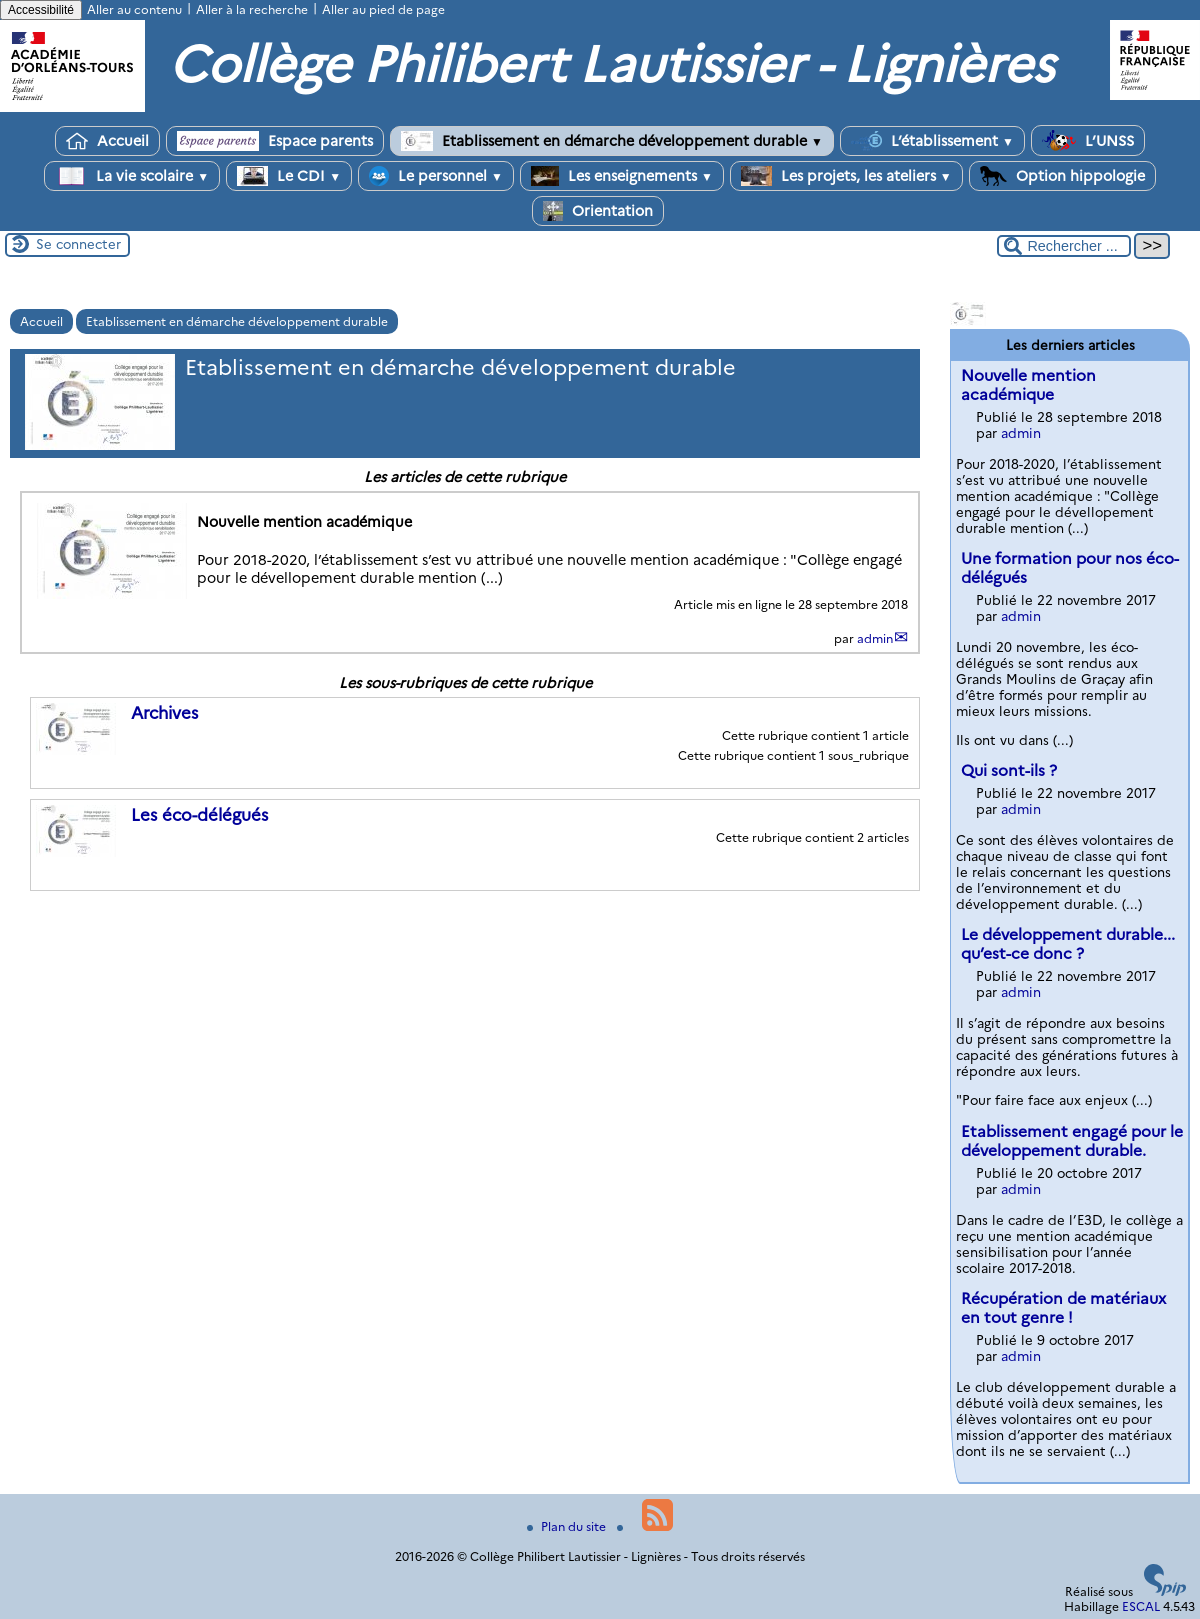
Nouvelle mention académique (1028, 385)
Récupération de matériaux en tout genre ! (1063, 1308)
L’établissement (932, 141)
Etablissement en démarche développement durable (612, 141)
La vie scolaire (132, 176)
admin (875, 638)
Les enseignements (622, 176)
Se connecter (78, 244)
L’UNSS (1088, 140)
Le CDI (289, 176)
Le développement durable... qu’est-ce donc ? (1068, 944)
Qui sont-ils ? (1009, 770)
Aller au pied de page (383, 9)
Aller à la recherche (252, 9)
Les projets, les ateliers (846, 176)
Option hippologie (1062, 176)
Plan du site (568, 1526)
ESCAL (1141, 1606)
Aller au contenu (134, 9)
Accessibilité (41, 10)
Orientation (598, 211)
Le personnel (436, 176)
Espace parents (275, 141)
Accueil (107, 141)
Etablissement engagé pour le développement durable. (1072, 1141)
